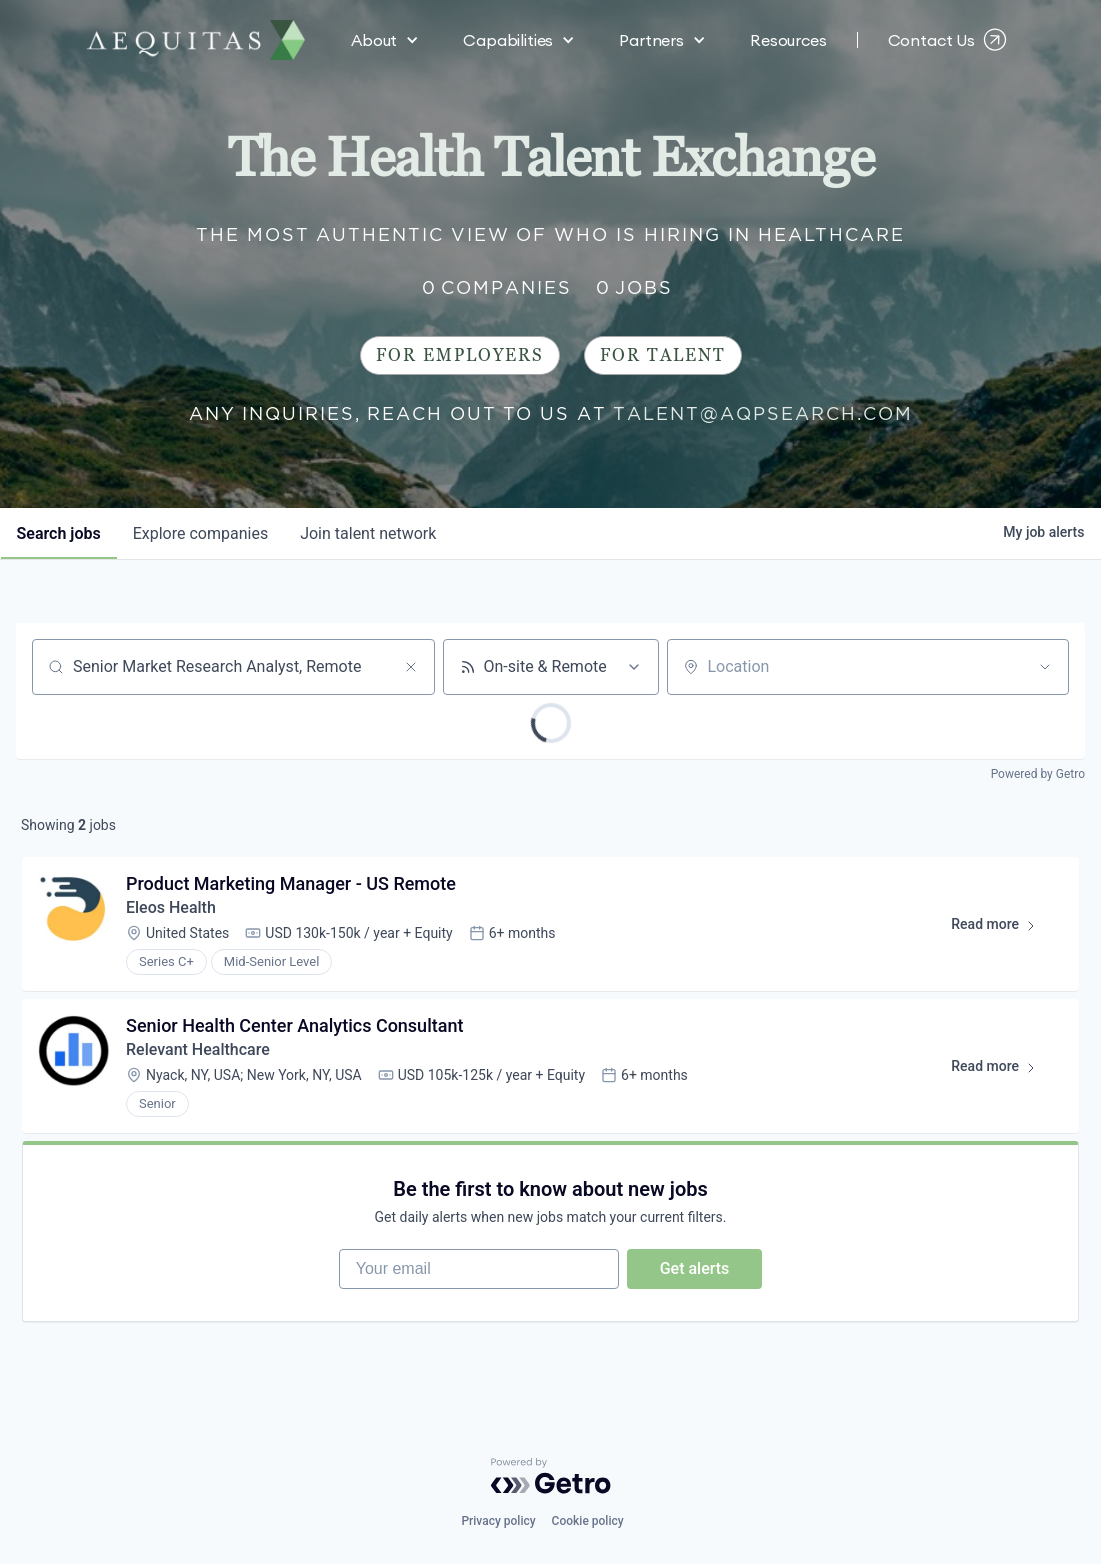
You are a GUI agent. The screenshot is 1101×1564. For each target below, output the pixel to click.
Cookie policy (588, 1521)
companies (200, 533)
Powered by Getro (1038, 774)
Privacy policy (498, 1521)
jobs (59, 533)
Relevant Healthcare (198, 1049)
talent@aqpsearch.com (763, 413)
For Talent (663, 355)
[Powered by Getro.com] (551, 1476)
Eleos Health (171, 907)
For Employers (460, 355)
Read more (1002, 928)
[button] (385, 40)
